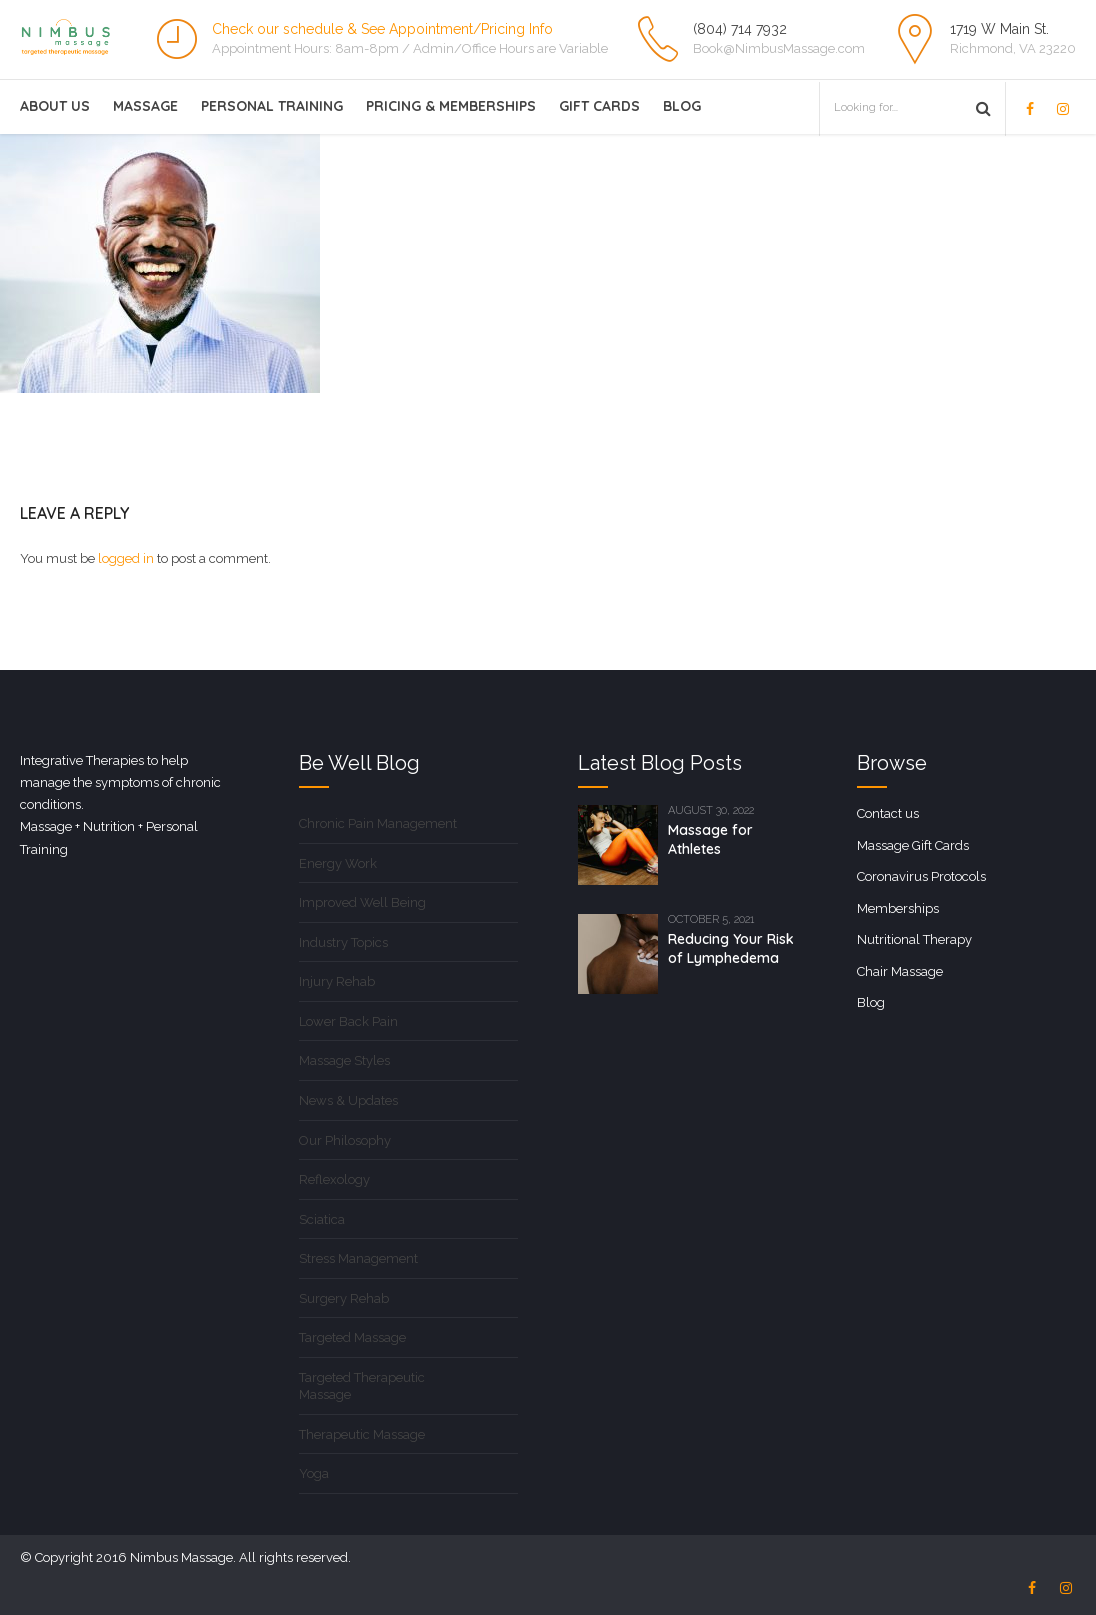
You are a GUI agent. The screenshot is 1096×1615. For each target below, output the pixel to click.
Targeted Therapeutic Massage (362, 1386)
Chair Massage (900, 971)
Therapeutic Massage (362, 1434)
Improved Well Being (362, 902)
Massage (145, 106)
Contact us (888, 813)
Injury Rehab (337, 981)
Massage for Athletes (710, 839)
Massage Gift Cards (913, 845)
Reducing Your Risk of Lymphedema (731, 948)
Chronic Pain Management (378, 823)
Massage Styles (344, 1060)
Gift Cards (599, 106)
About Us (55, 106)
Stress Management (358, 1258)
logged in (126, 558)
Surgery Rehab (344, 1298)
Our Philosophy (345, 1140)
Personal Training (272, 106)
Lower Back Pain (348, 1021)
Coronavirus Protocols (921, 876)
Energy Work (338, 863)
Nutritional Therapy (914, 939)
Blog (682, 106)
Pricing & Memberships (451, 106)
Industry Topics (343, 942)
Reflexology (334, 1179)
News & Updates (348, 1100)
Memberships (898, 908)
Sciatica (322, 1219)
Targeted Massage (352, 1337)
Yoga (314, 1473)
